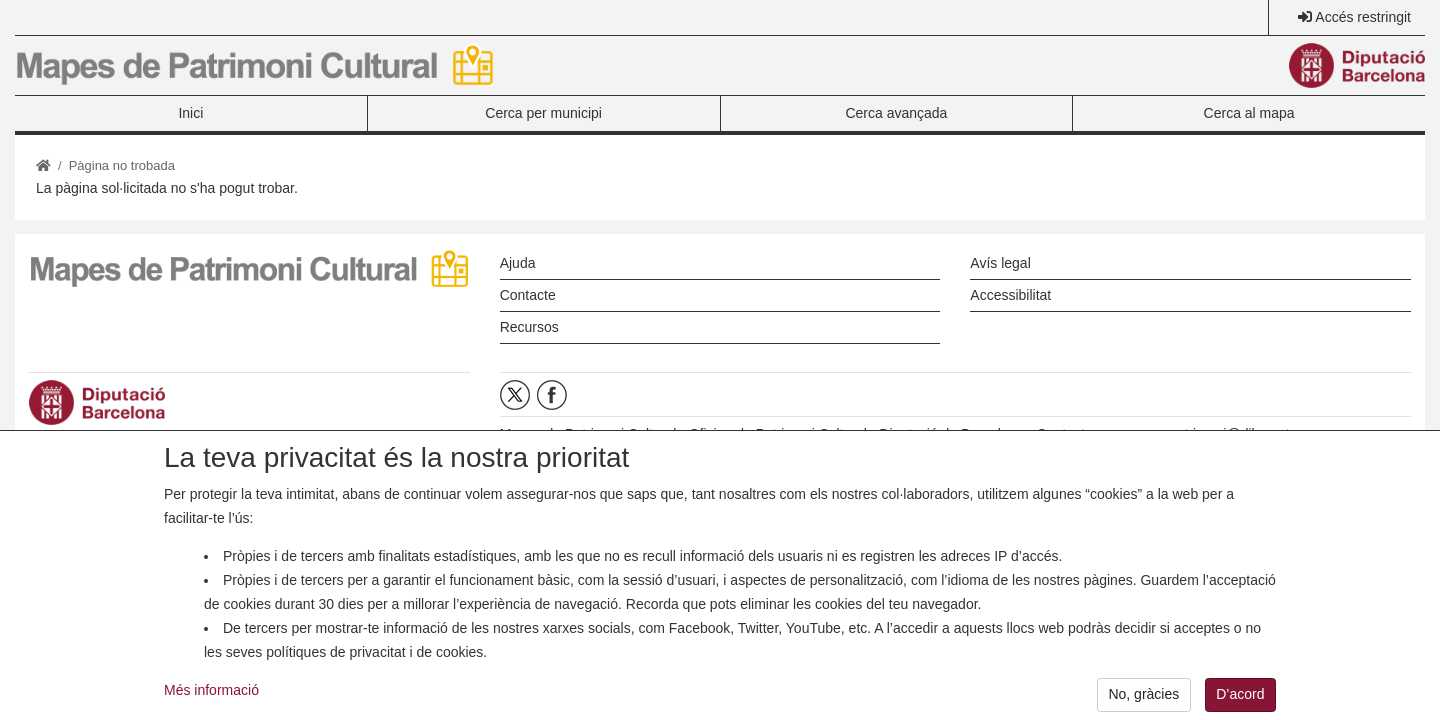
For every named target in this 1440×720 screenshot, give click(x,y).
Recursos (529, 327)
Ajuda (518, 263)
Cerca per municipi (543, 113)
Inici (190, 113)
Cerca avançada (896, 113)
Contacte (528, 295)
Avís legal (1000, 263)
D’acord (1240, 699)
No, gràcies (1143, 699)
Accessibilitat (1010, 295)
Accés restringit (1363, 17)
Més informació (211, 694)
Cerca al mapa (1249, 113)
